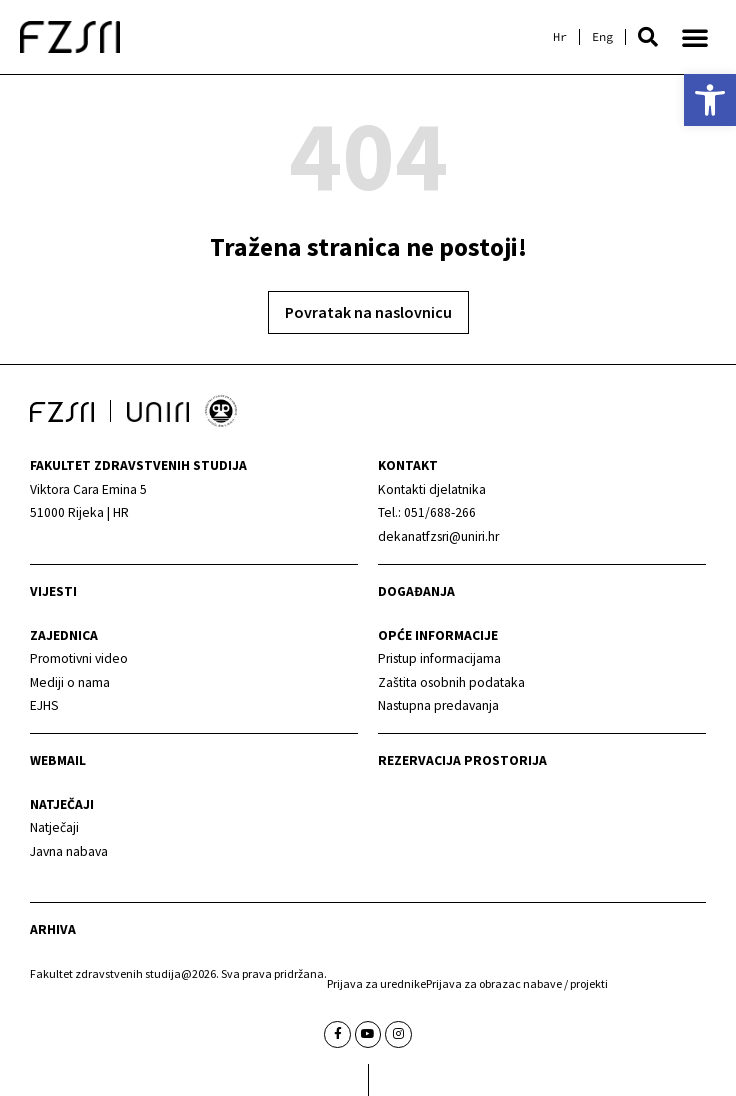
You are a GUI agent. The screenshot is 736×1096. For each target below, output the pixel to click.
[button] (648, 37)
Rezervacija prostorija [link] (462, 760)
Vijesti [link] (53, 591)
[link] (710, 100)
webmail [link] (58, 760)
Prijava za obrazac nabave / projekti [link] (517, 983)
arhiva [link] (53, 929)
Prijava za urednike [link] (376, 983)
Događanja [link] (416, 591)
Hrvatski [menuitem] (560, 37)
